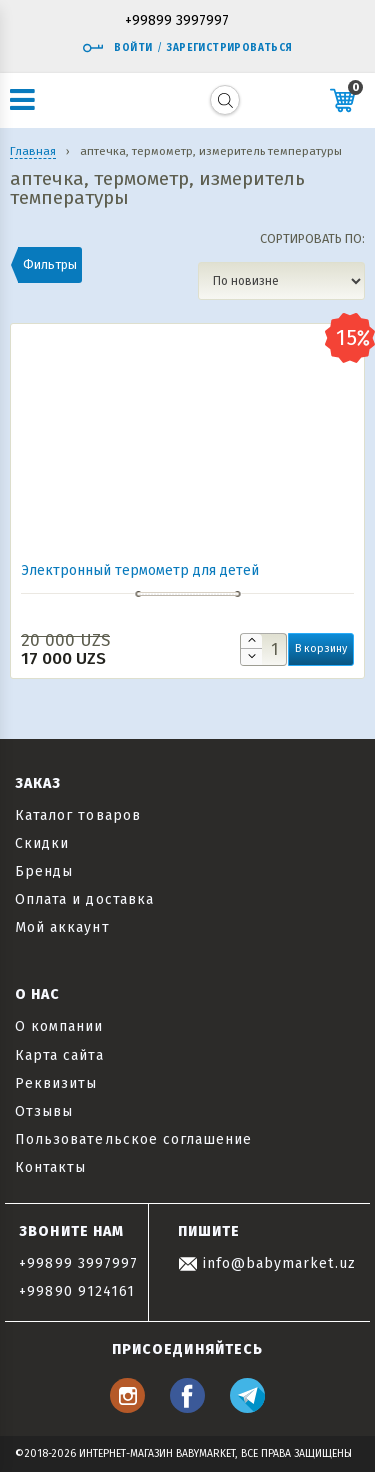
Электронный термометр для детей (140, 570)
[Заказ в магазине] (281, 281)
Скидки (42, 843)
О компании (59, 1026)
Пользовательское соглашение (133, 1139)
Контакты (50, 1167)
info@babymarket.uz (267, 1263)
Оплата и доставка (84, 899)
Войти (117, 48)
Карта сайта (59, 1055)
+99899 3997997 (177, 21)
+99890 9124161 (77, 1291)
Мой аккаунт (62, 927)
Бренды (44, 871)
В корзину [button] (321, 648)
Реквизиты (56, 1083)
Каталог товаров (78, 815)
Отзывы (44, 1111)
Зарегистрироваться (229, 48)
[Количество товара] (263, 649)
